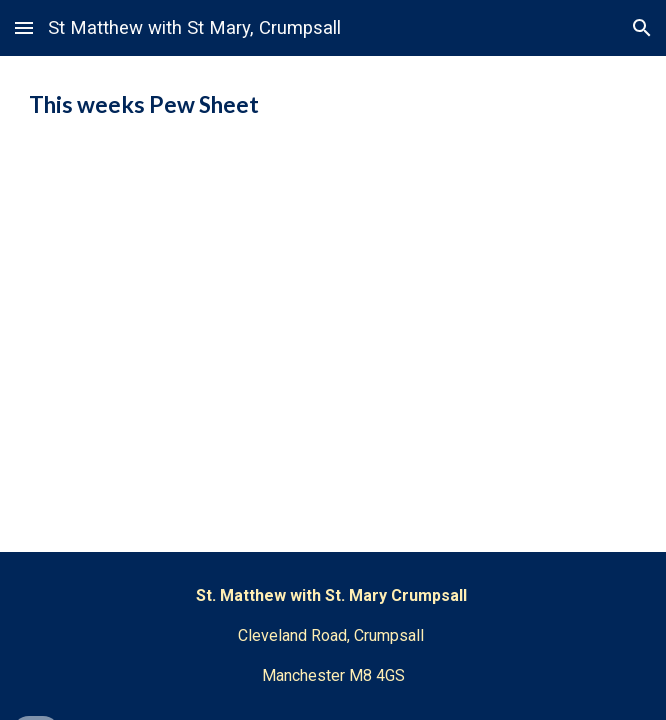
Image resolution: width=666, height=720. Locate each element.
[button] (24, 27)
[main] (332, 105)
